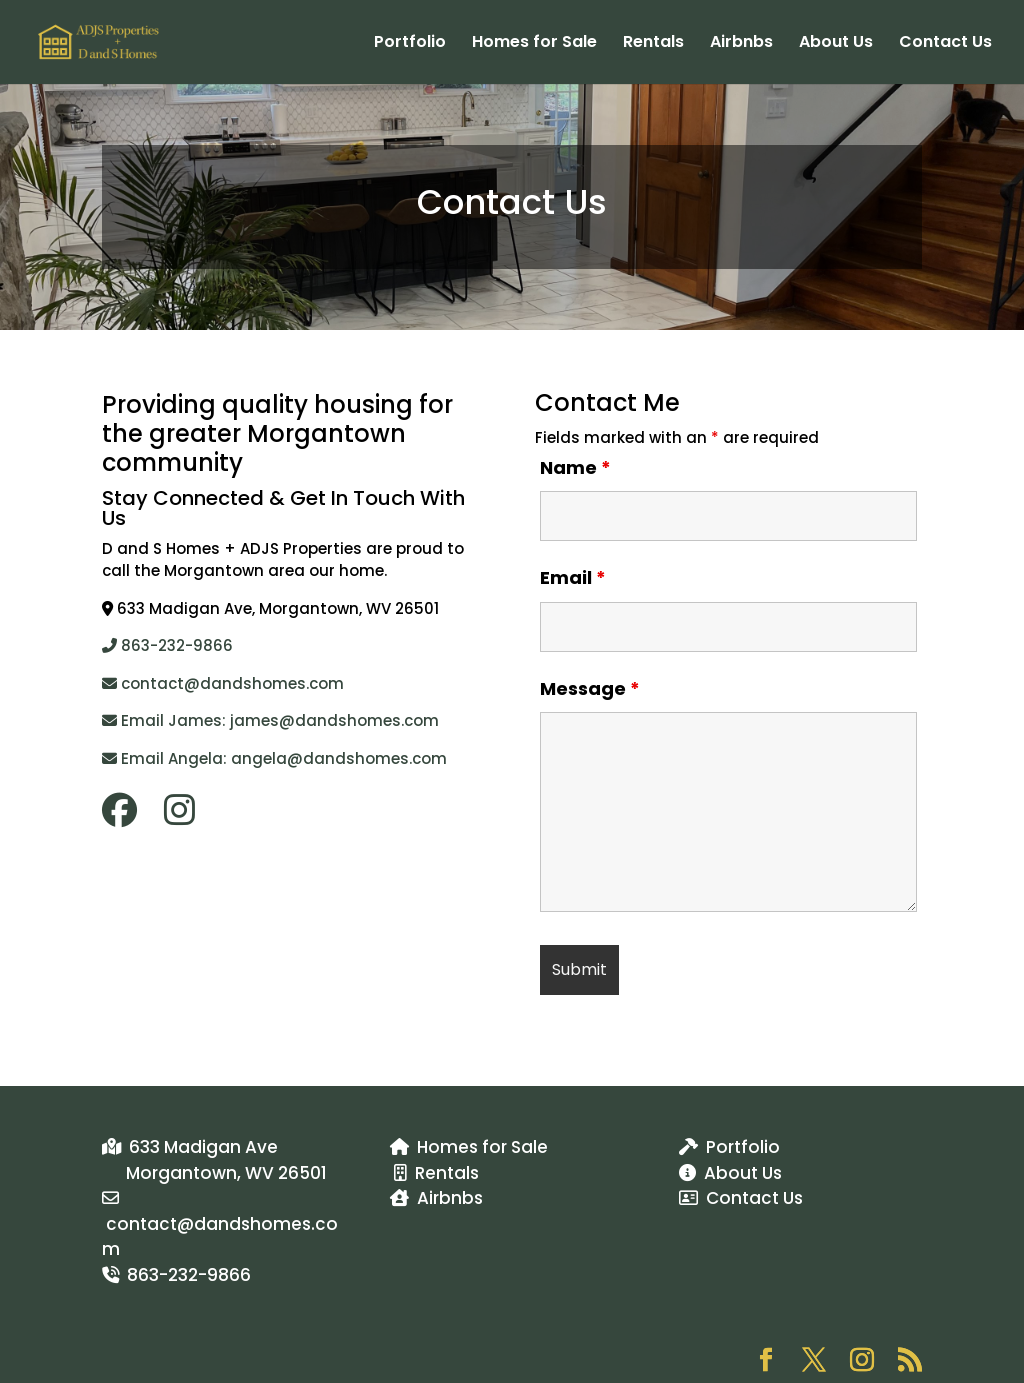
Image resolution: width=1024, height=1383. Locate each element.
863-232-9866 (176, 1275)
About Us (836, 44)
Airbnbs (741, 44)
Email (573, 577)
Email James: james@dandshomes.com (270, 720)
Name (575, 467)
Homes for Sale (534, 44)
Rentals (653, 44)
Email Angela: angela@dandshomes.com (274, 758)
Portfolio (410, 44)
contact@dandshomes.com (223, 683)
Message (590, 688)
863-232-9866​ (167, 645)
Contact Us (945, 44)
